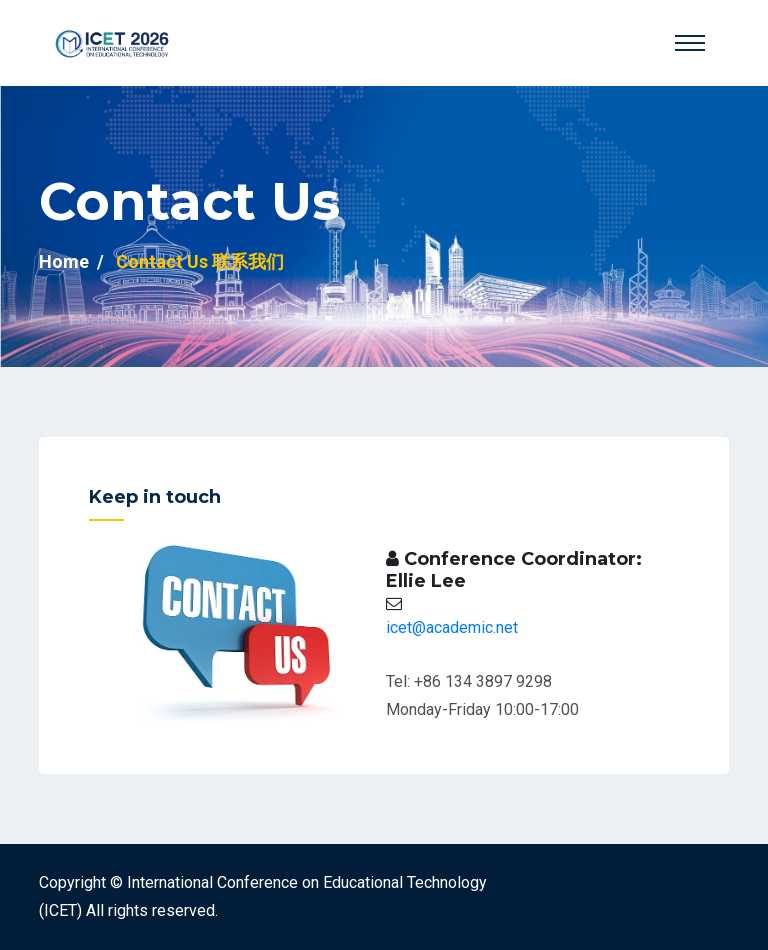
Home (64, 261)
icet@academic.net (452, 627)
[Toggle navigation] (690, 43)
